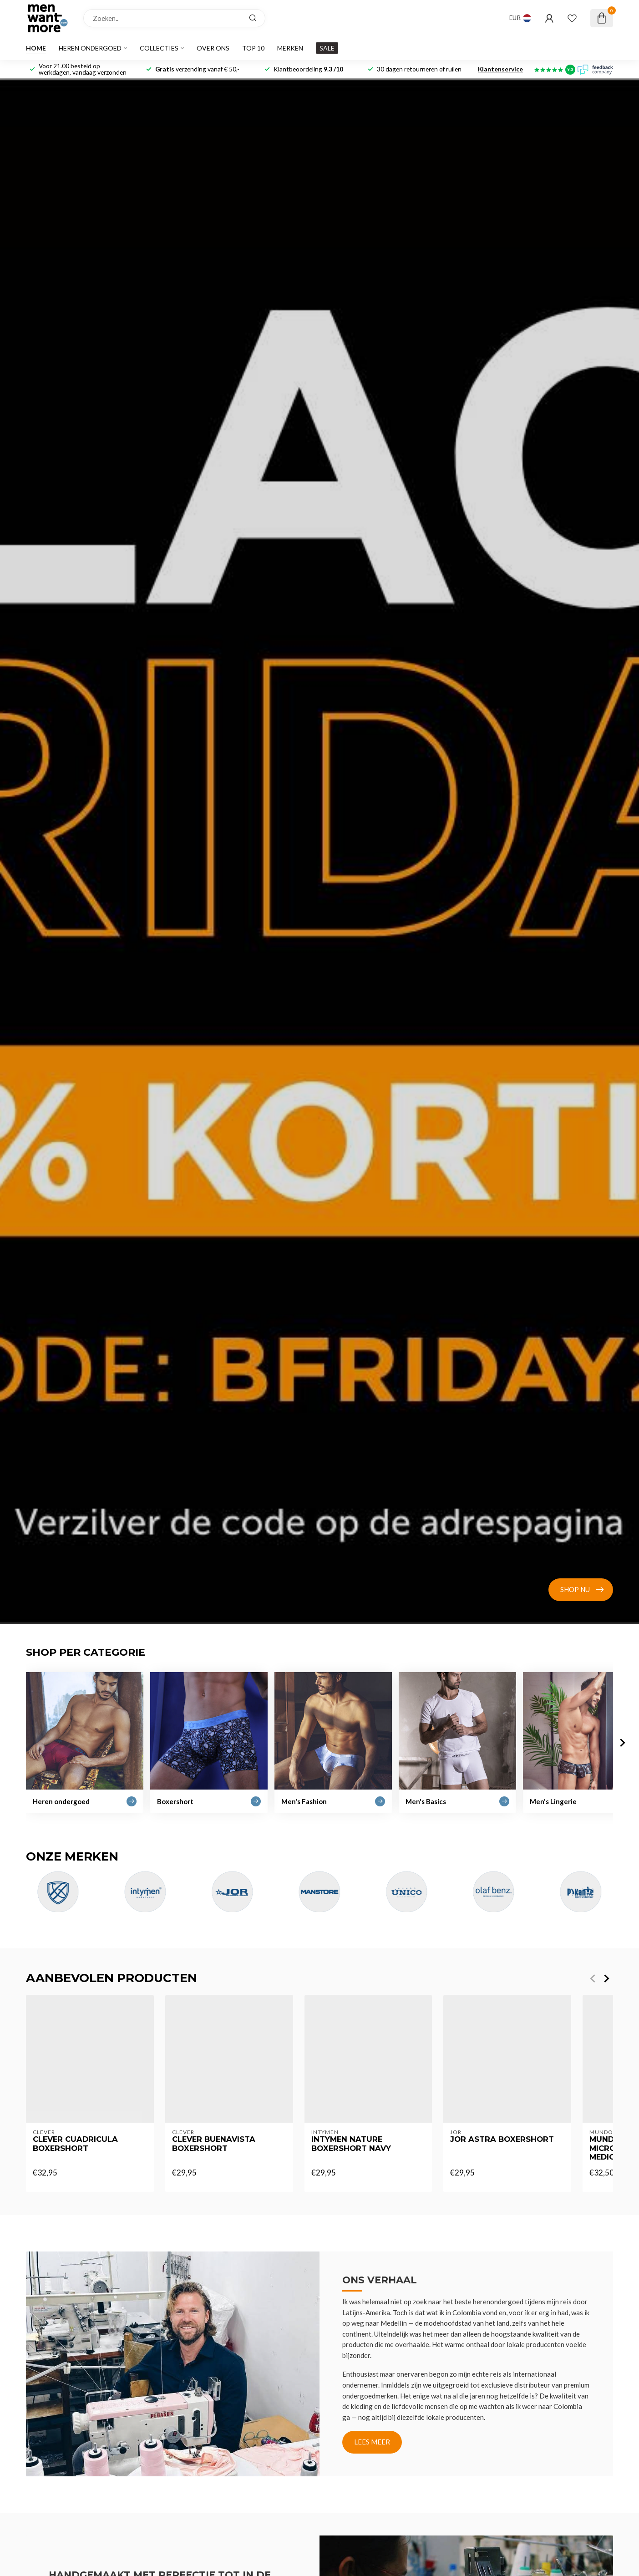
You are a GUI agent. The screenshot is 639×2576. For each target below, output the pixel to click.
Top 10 (253, 48)
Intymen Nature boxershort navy (351, 2143)
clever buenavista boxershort (213, 2143)
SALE (327, 48)
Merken (290, 48)
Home (36, 48)
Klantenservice (500, 69)
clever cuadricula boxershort (75, 2143)
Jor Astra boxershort (502, 2139)
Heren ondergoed (90, 48)
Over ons (213, 48)
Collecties (159, 48)
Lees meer (372, 2442)
